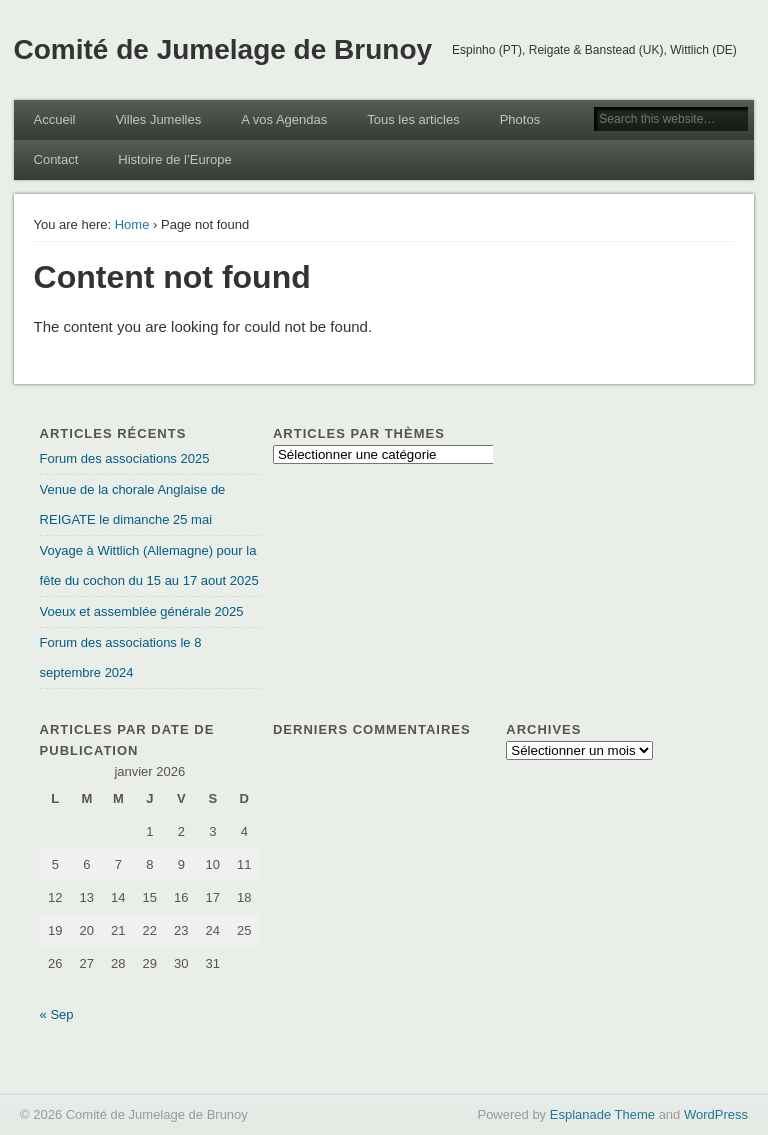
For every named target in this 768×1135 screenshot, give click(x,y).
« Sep (57, 1014)
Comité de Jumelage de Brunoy (223, 49)
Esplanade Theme (602, 1114)
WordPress (716, 1114)
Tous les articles (413, 119)
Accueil (55, 119)
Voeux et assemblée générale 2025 (142, 611)
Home (132, 224)
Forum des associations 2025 (125, 458)
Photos (520, 119)
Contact (56, 159)
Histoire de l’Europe (174, 159)
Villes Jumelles (158, 119)
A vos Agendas (284, 119)
